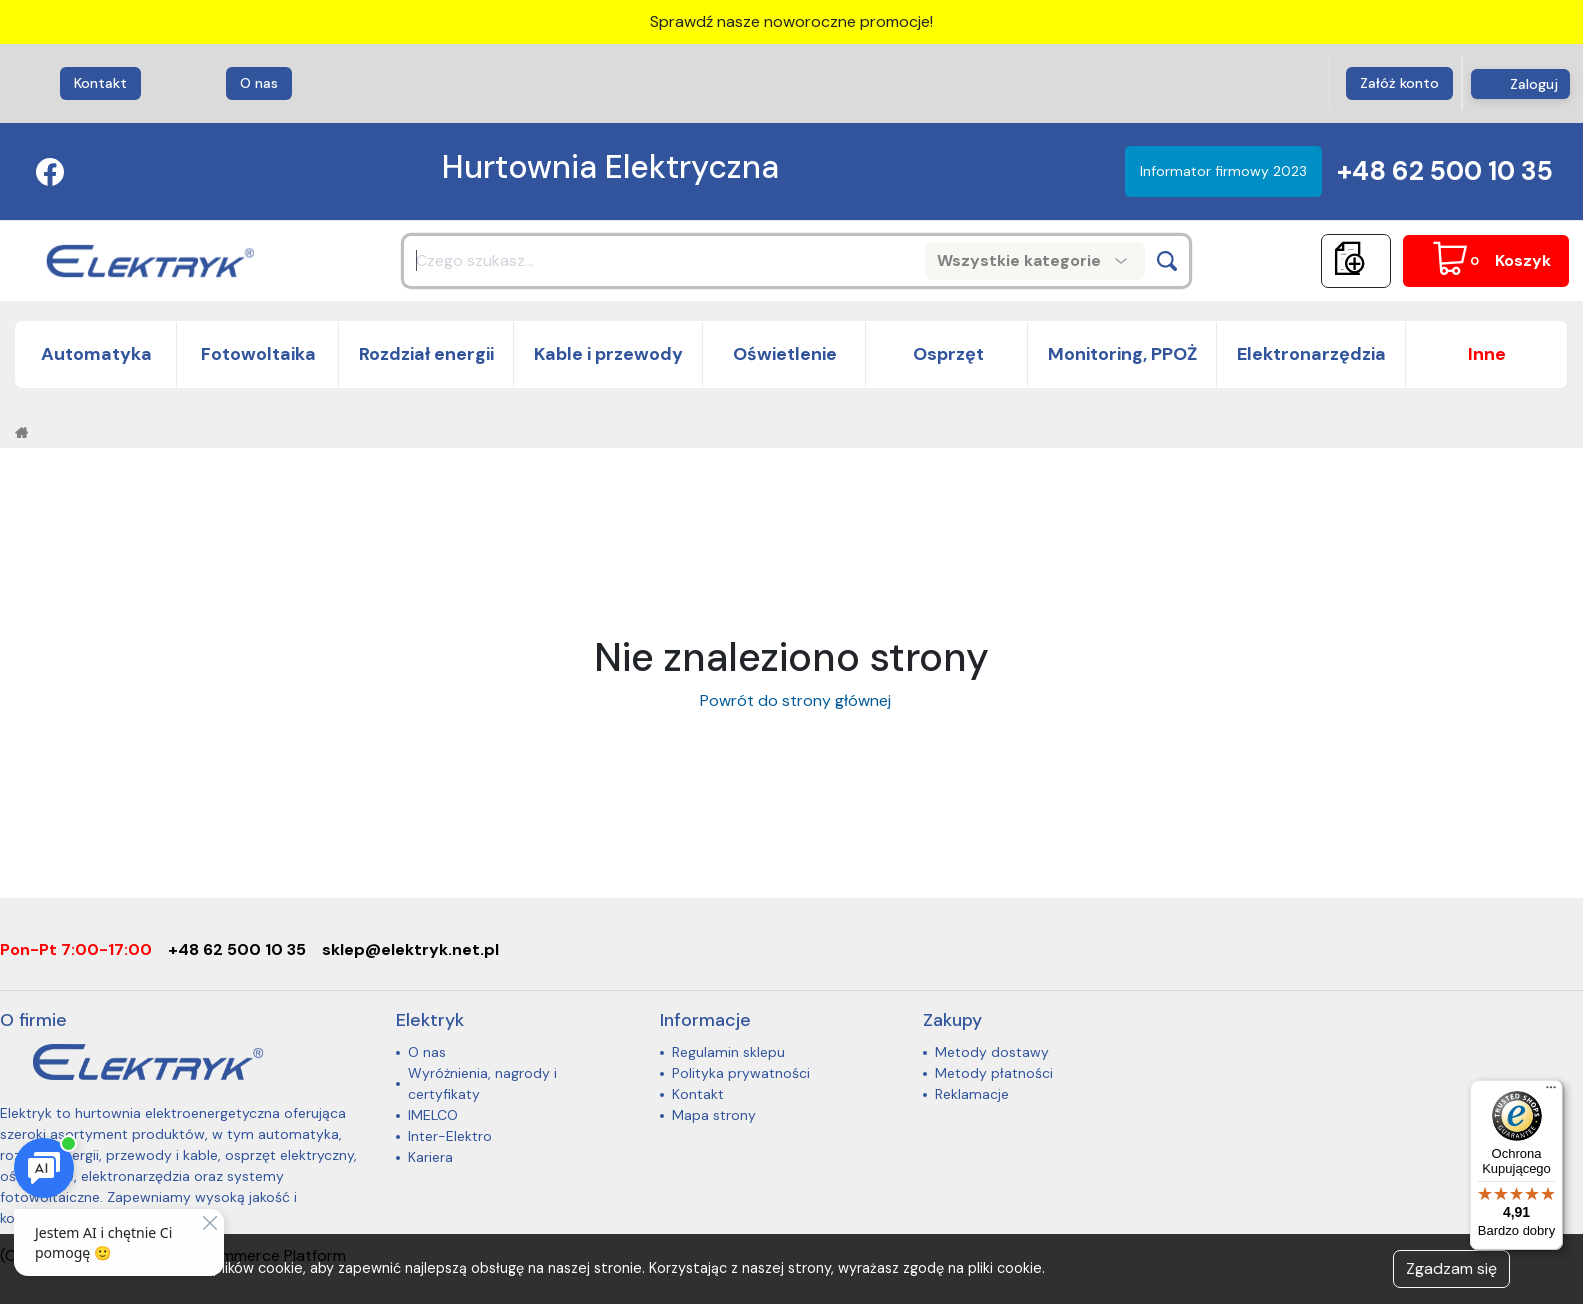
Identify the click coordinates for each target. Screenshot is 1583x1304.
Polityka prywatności (741, 1073)
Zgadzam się (1451, 1268)
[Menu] (1551, 1092)
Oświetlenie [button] (785, 354)
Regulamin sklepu (728, 1052)
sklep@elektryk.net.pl (410, 949)
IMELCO (433, 1115)
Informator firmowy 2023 (1223, 171)
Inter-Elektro (450, 1136)
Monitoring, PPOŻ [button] (1122, 354)
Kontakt (100, 83)
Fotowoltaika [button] (258, 354)
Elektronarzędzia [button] (1311, 354)
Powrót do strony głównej (791, 700)
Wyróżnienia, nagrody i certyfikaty (482, 1083)
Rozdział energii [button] (426, 354)
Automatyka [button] (96, 354)
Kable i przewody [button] (608, 354)
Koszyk (1523, 260)
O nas (259, 83)
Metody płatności (994, 1073)
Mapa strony (714, 1115)
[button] (1487, 354)
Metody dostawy (992, 1052)
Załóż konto (1399, 83)
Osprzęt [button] (946, 354)
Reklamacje (972, 1094)
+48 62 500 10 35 (1445, 171)
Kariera (430, 1157)
